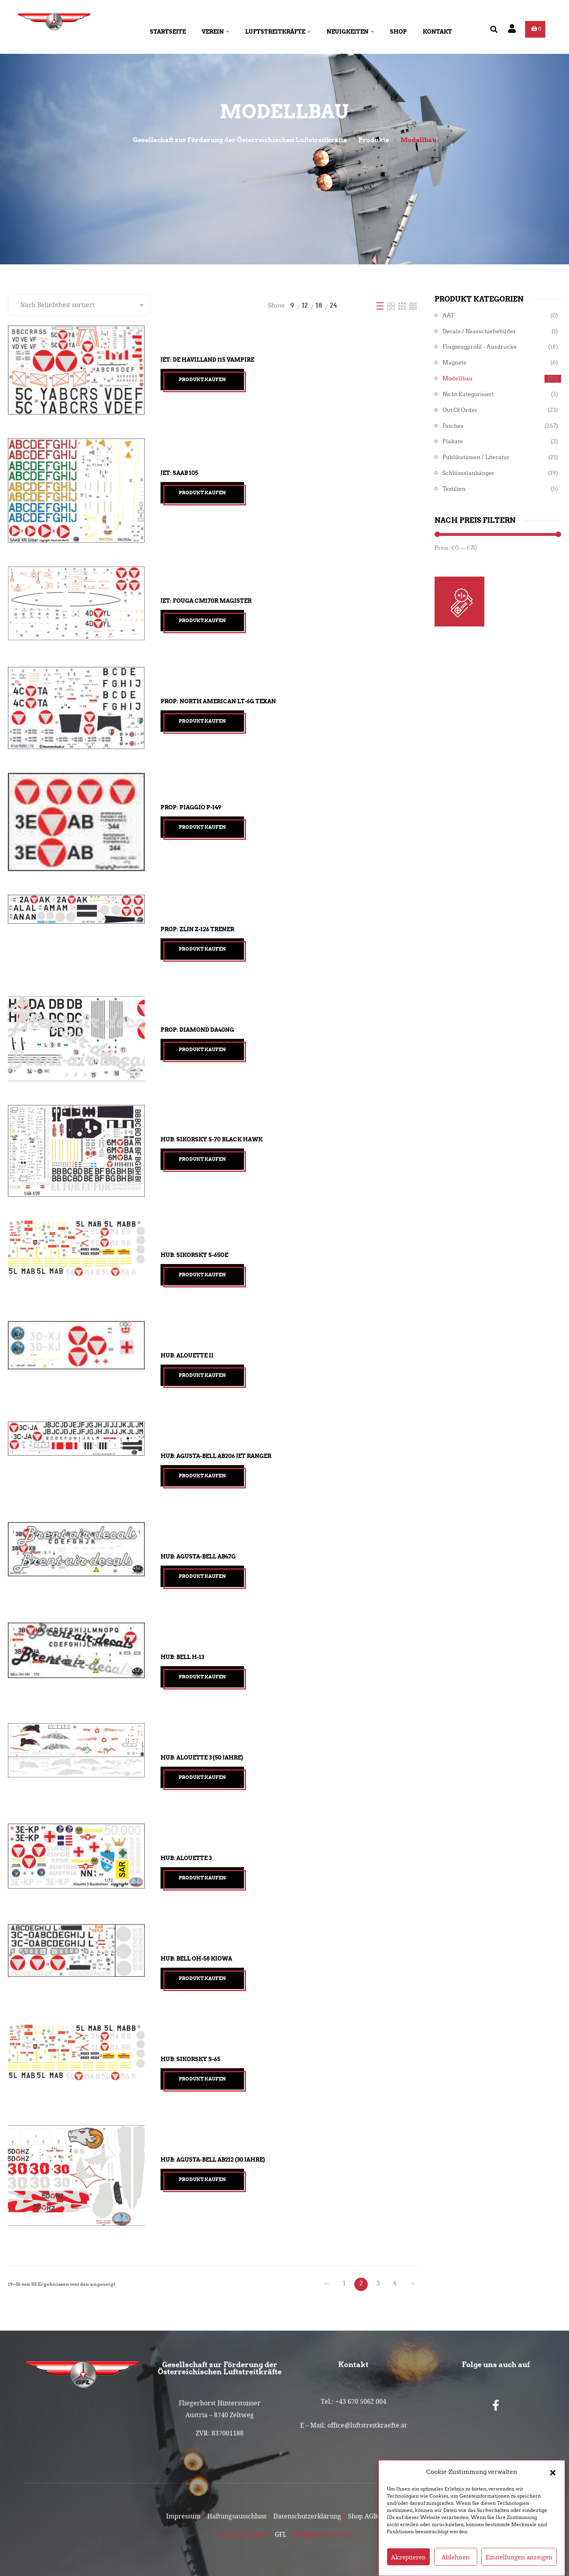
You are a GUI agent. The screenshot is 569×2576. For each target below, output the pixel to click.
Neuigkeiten (350, 31)
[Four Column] (413, 305)
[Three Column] (402, 305)
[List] (380, 305)
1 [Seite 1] (344, 2283)
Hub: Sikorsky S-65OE (194, 1255)
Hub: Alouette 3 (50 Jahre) (202, 1757)
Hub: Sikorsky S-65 (190, 2059)
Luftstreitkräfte (278, 31)
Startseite (168, 31)
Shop (398, 31)
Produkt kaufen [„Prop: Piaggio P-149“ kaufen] (202, 827)
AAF (448, 315)
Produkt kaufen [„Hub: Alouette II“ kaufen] (202, 1375)
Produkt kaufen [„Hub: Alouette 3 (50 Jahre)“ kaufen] (202, 1777)
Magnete (454, 362)
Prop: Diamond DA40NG (197, 1029)
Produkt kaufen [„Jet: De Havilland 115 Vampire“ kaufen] (202, 379)
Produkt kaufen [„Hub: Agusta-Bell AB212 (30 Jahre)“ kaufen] (202, 2179)
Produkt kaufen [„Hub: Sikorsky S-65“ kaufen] (202, 2079)
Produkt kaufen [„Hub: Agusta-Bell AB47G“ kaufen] (202, 1576)
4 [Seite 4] (395, 2283)
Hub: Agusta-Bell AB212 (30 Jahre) (213, 2159)
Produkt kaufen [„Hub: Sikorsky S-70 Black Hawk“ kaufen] (202, 1159)
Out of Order (460, 410)
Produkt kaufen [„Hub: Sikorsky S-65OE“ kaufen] (202, 1275)
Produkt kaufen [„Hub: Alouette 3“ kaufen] (202, 1878)
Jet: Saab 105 (179, 472)
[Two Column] (391, 305)
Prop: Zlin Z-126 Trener (197, 929)
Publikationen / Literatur (476, 457)
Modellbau (457, 378)
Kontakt (437, 31)
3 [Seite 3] (378, 2283)
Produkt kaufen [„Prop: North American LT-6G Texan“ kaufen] (202, 721)
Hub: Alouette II (187, 1355)
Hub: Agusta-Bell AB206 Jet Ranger (216, 1456)
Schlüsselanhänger (468, 473)
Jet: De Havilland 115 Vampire (207, 359)
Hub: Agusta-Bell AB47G (198, 1556)
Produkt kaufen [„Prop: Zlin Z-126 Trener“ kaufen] (202, 949)
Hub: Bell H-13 (182, 1657)
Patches (452, 426)
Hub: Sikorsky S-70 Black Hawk (212, 1139)
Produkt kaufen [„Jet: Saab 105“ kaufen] (202, 492)
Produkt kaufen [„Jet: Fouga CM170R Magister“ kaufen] (202, 620)
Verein (215, 31)
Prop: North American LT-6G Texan (218, 701)
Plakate (452, 441)
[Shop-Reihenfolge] (79, 304)
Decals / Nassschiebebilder (479, 331)
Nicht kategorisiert (468, 394)
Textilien (453, 489)
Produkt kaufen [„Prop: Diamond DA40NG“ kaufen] (202, 1049)
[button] (553, 2485)
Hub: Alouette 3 (186, 1858)
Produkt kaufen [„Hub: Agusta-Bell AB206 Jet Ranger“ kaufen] (202, 1476)
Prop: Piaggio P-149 (191, 807)
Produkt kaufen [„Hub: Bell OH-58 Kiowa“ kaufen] (202, 1978)
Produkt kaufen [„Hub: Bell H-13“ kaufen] (202, 1677)
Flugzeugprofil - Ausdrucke (479, 347)
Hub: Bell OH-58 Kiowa (196, 1958)
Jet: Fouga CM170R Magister (206, 600)
